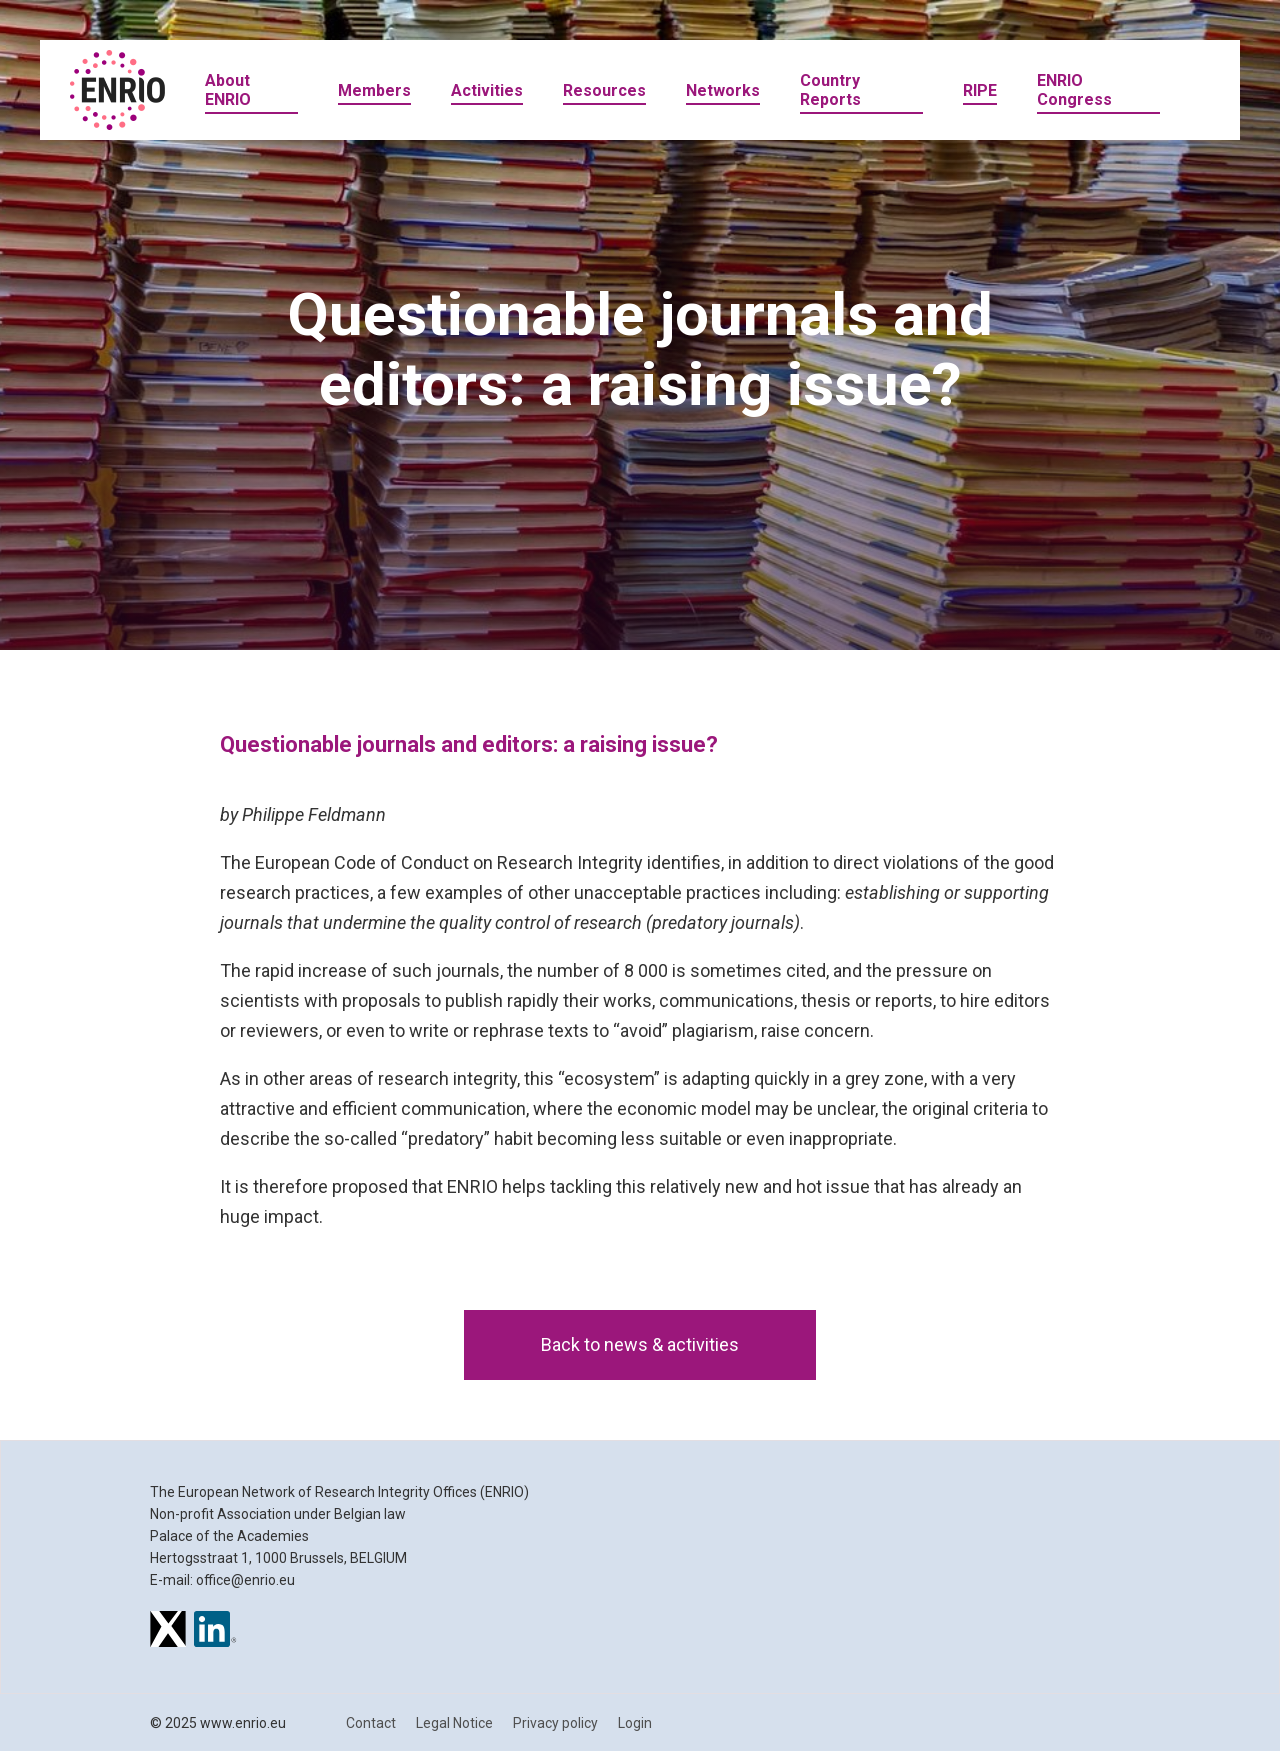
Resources (604, 90)
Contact (371, 1723)
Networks (723, 90)
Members (374, 90)
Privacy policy (555, 1723)
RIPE (980, 90)
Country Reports (830, 90)
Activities (487, 90)
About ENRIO (228, 90)
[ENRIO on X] (168, 1632)
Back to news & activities (640, 1344)
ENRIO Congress (1074, 90)
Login (635, 1723)
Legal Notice (454, 1723)
